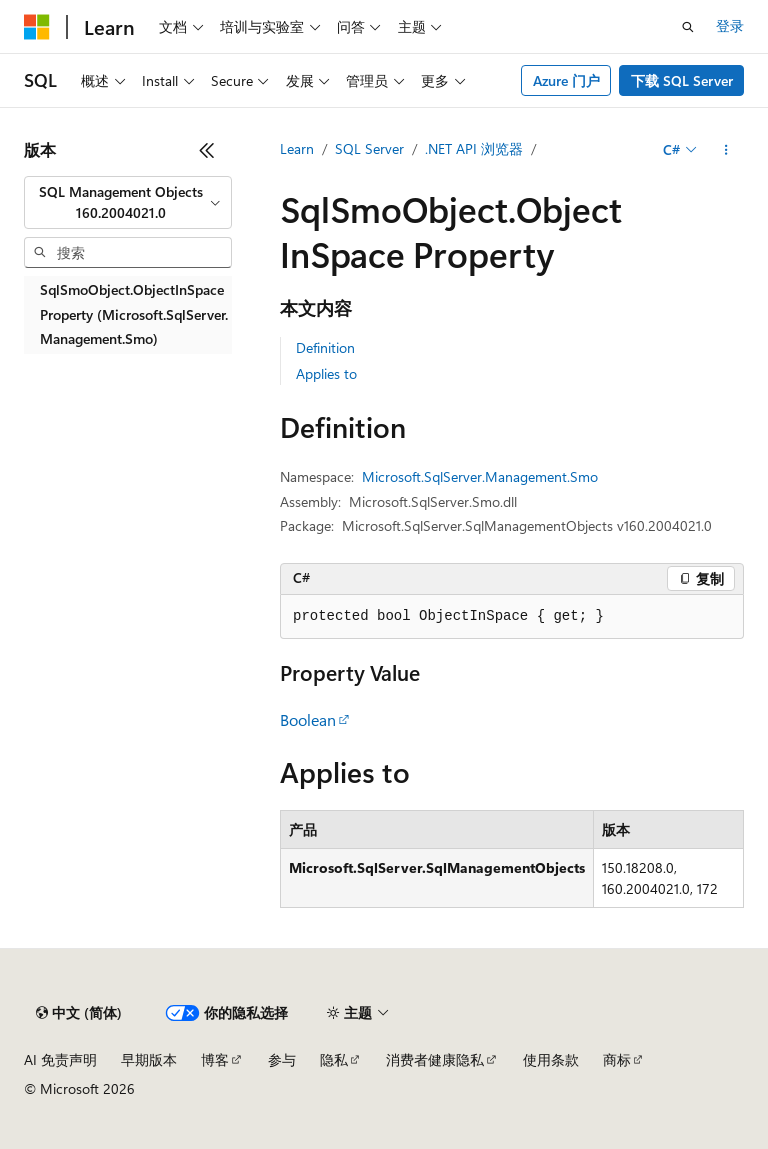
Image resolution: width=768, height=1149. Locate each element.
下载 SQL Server (682, 80)
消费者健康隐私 (435, 1059)
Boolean (308, 719)
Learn (297, 148)
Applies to (326, 373)
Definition (325, 347)
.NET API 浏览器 (474, 148)
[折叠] (207, 150)
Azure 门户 (566, 80)
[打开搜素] (688, 27)
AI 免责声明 (60, 1059)
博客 (215, 1059)
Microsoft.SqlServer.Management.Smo (480, 476)
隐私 (334, 1059)
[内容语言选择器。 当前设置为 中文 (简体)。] (79, 1013)
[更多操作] (726, 150)
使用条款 (551, 1059)
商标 (617, 1059)
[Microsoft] (37, 27)
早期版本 (149, 1059)
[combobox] (128, 202)
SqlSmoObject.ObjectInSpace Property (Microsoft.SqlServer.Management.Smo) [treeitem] (134, 314)
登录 (730, 25)
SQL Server (369, 148)
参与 (282, 1059)
